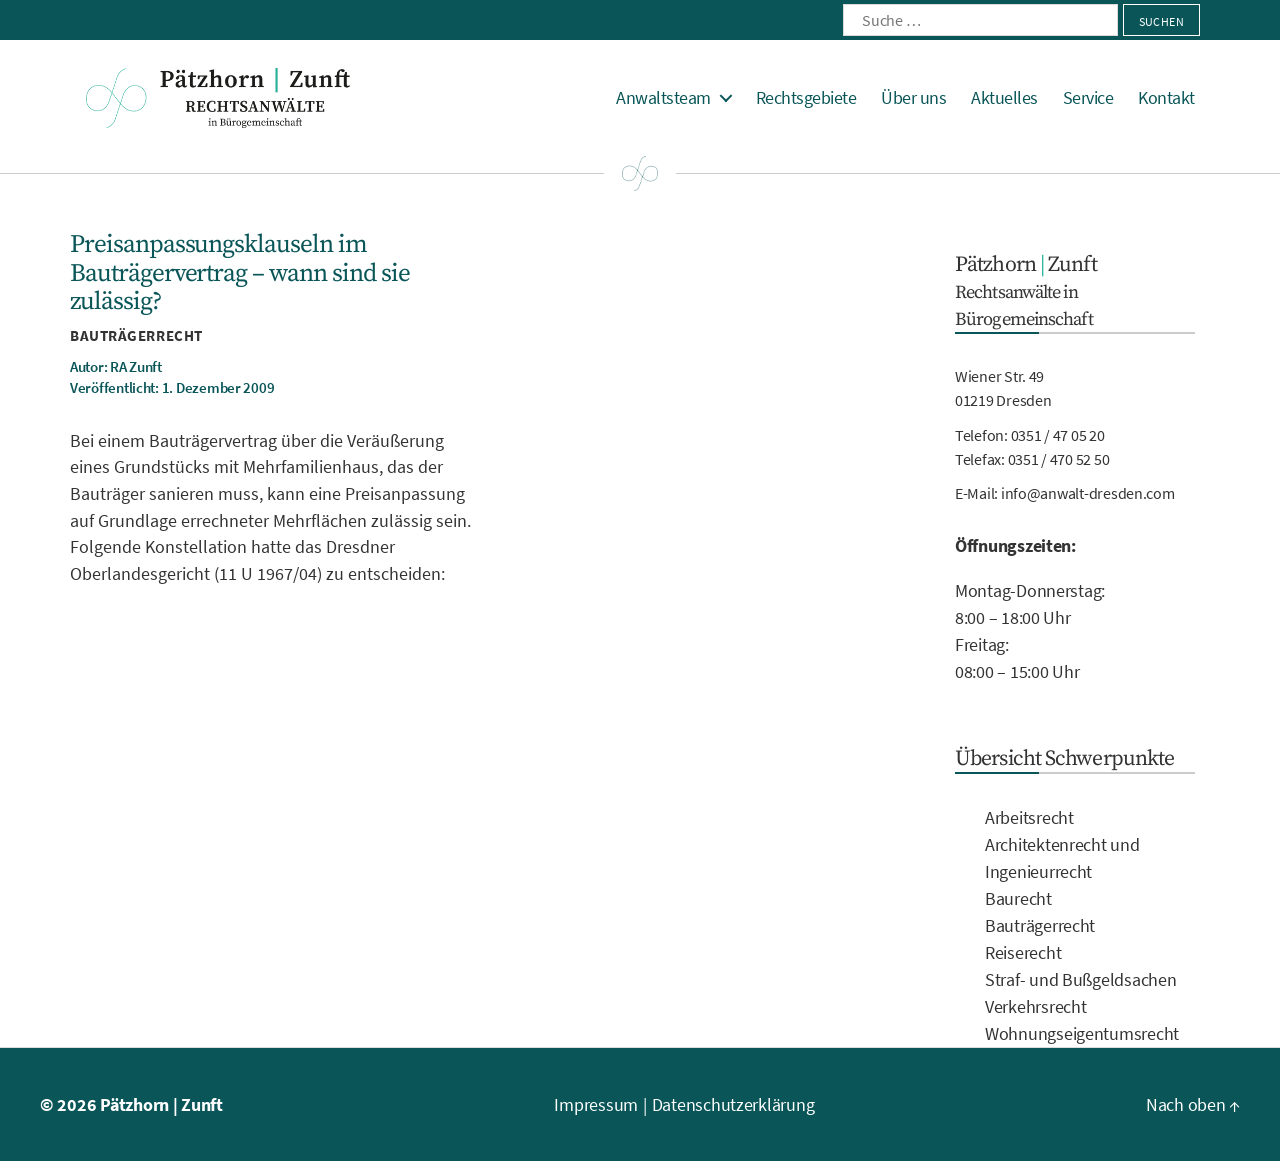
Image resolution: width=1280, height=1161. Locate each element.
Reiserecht (1023, 952)
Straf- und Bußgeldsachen (1081, 979)
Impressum (596, 1104)
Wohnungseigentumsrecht (1082, 1033)
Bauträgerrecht (136, 335)
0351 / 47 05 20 (1058, 435)
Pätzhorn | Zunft (161, 1104)
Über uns (913, 98)
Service (1088, 98)
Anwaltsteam (663, 98)
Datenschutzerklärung (733, 1104)
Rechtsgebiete (806, 98)
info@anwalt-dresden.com (1088, 493)
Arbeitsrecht (1029, 817)
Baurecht (1018, 898)
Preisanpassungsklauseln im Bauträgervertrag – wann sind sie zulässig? (239, 273)
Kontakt (1166, 98)
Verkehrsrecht (1036, 1006)
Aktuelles (1004, 98)
